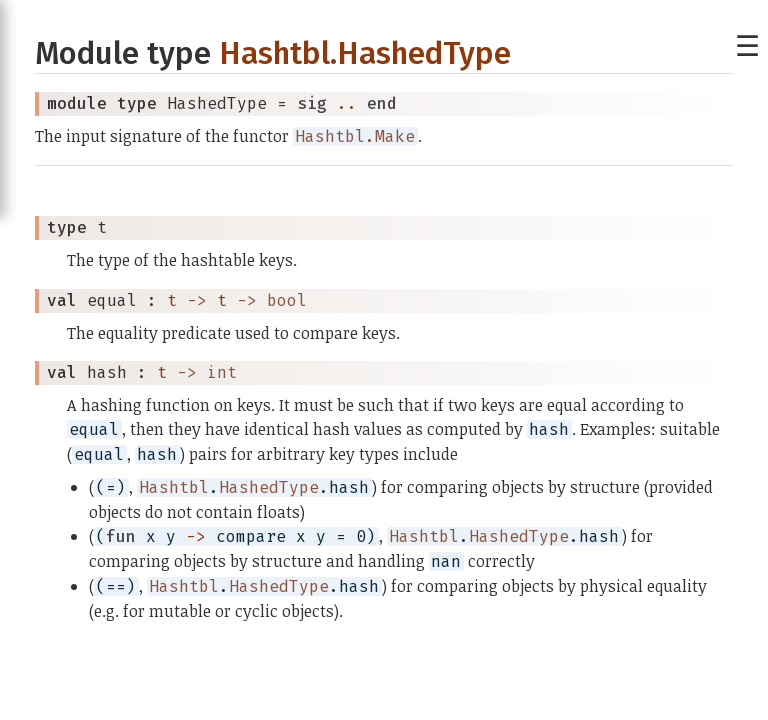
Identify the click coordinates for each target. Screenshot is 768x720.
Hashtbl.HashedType (365, 53)
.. (347, 103)
